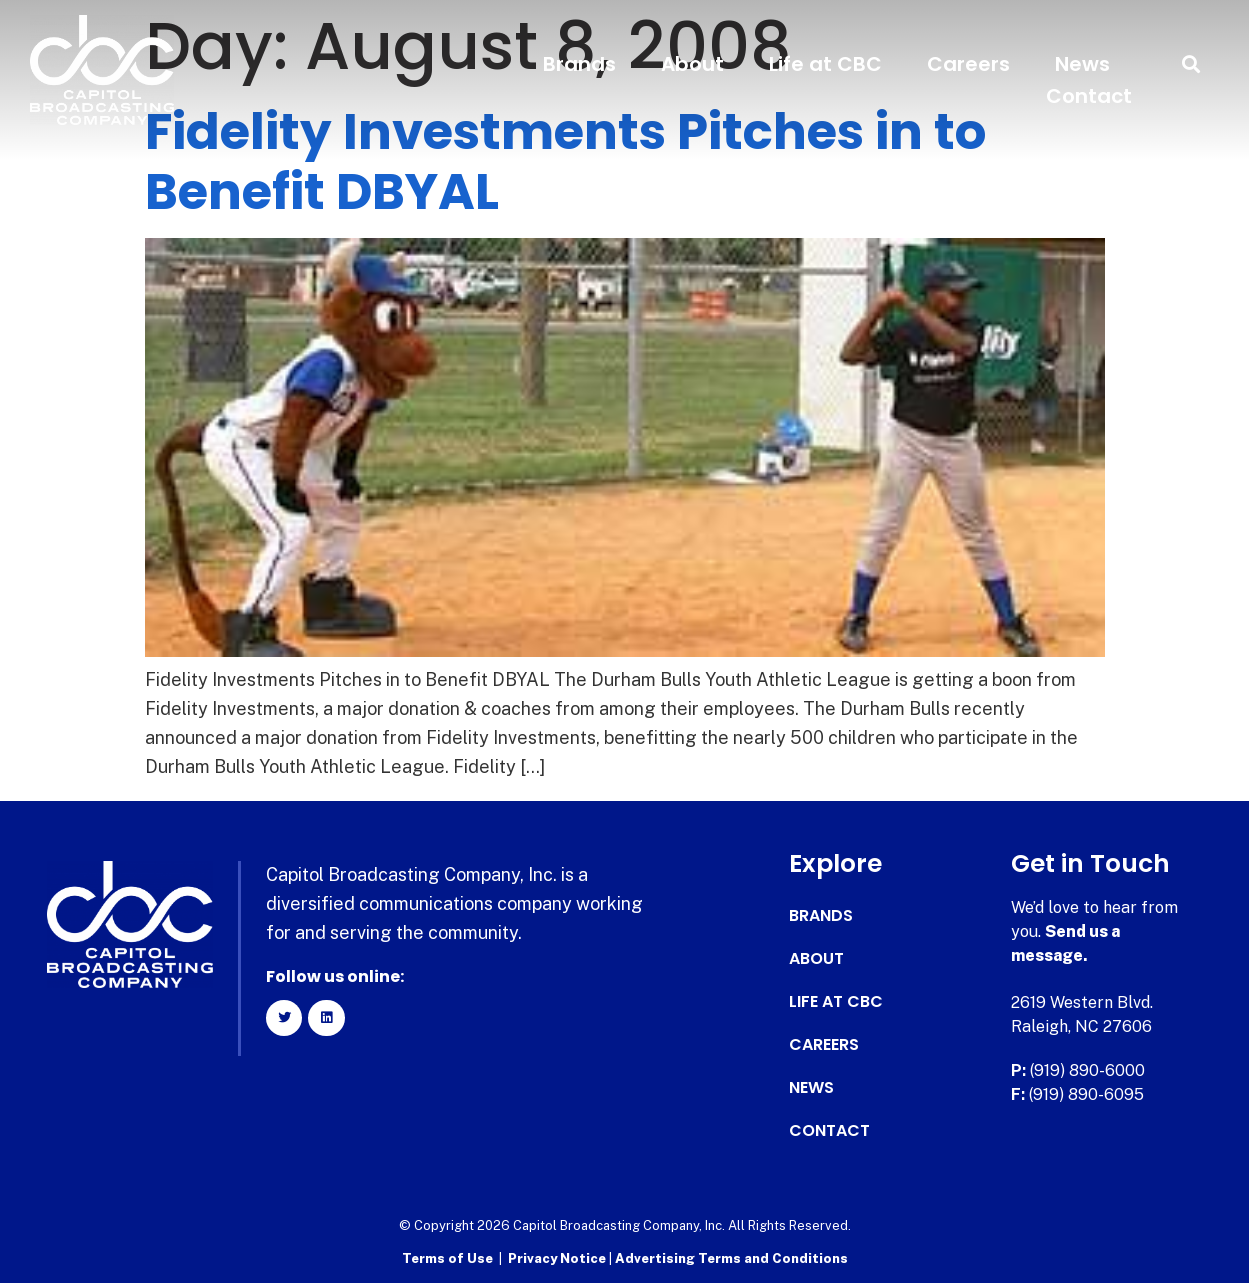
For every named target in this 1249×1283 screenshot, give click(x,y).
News (1082, 64)
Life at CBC (825, 64)
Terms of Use (447, 1258)
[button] (1191, 64)
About (692, 64)
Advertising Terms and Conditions (731, 1258)
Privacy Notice (558, 1258)
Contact (1089, 96)
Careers (968, 64)
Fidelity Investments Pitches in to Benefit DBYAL (565, 162)
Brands (579, 64)
